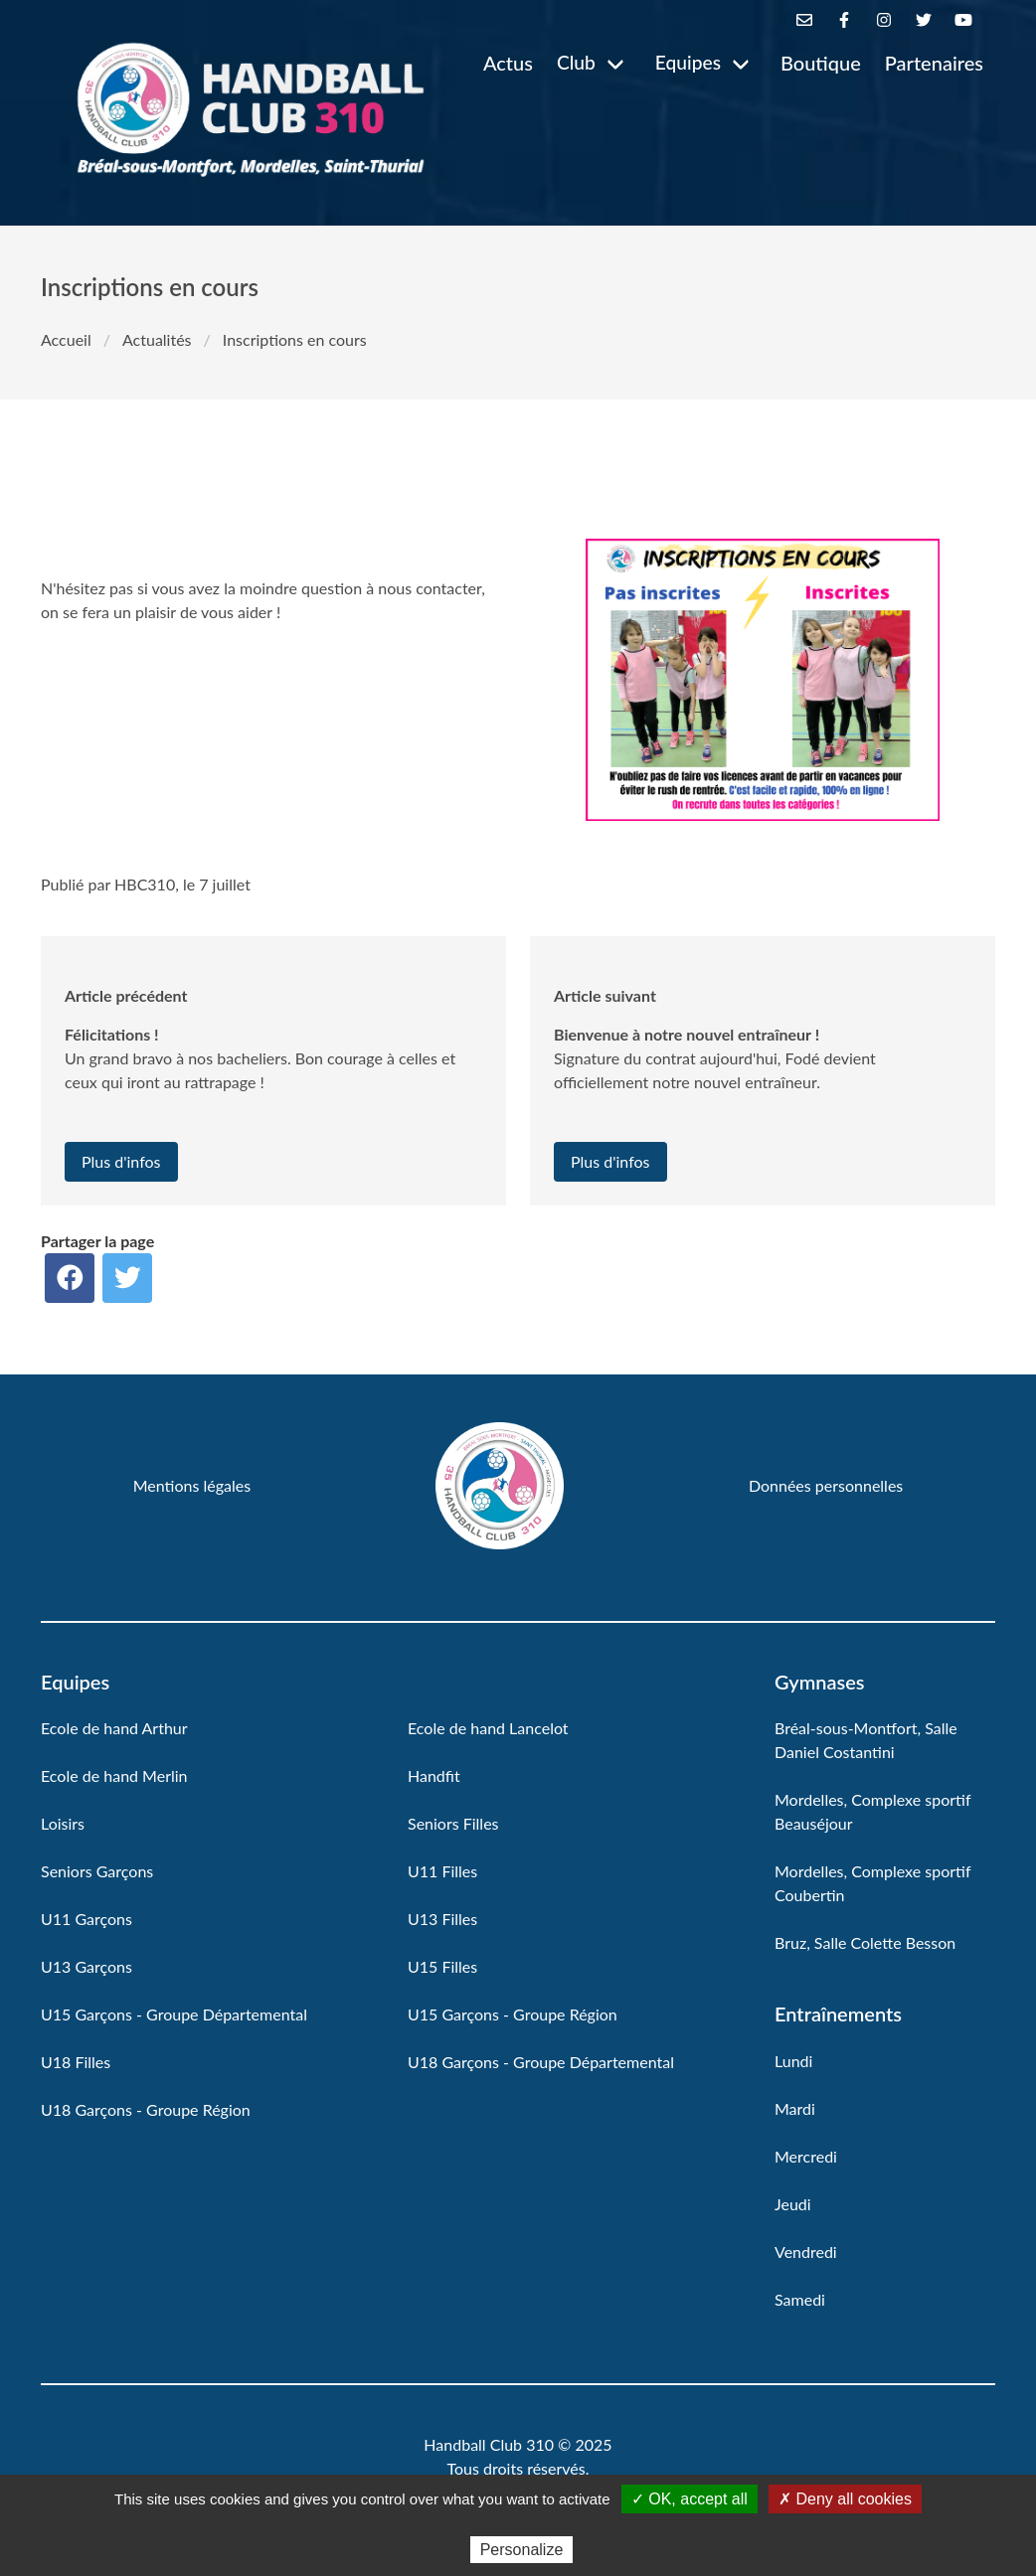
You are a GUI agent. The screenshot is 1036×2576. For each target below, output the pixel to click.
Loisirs (63, 1823)
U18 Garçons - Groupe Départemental (541, 2061)
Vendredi (806, 2251)
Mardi (795, 2108)
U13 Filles (442, 1918)
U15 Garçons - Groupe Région (512, 2014)
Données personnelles (826, 1485)
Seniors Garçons (97, 1870)
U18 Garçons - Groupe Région (146, 2109)
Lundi (793, 2060)
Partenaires (934, 63)
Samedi (800, 2299)
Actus (508, 63)
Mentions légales (192, 1485)
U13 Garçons (86, 1966)
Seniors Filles (453, 1823)
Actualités (157, 339)
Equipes (688, 62)
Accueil (66, 339)
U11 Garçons (86, 1918)
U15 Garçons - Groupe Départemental (174, 2014)
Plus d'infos (121, 1161)
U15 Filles (442, 1966)
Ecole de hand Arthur (114, 1727)
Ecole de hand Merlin (114, 1775)
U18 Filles (75, 2061)
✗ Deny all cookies (845, 2499)
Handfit (434, 1775)
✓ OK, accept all (689, 2499)
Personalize (522, 2549)
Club (576, 62)
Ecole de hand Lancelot (488, 1727)
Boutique (820, 63)
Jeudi (793, 2203)
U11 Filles (442, 1870)
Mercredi (806, 2156)
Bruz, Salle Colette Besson (865, 1942)
